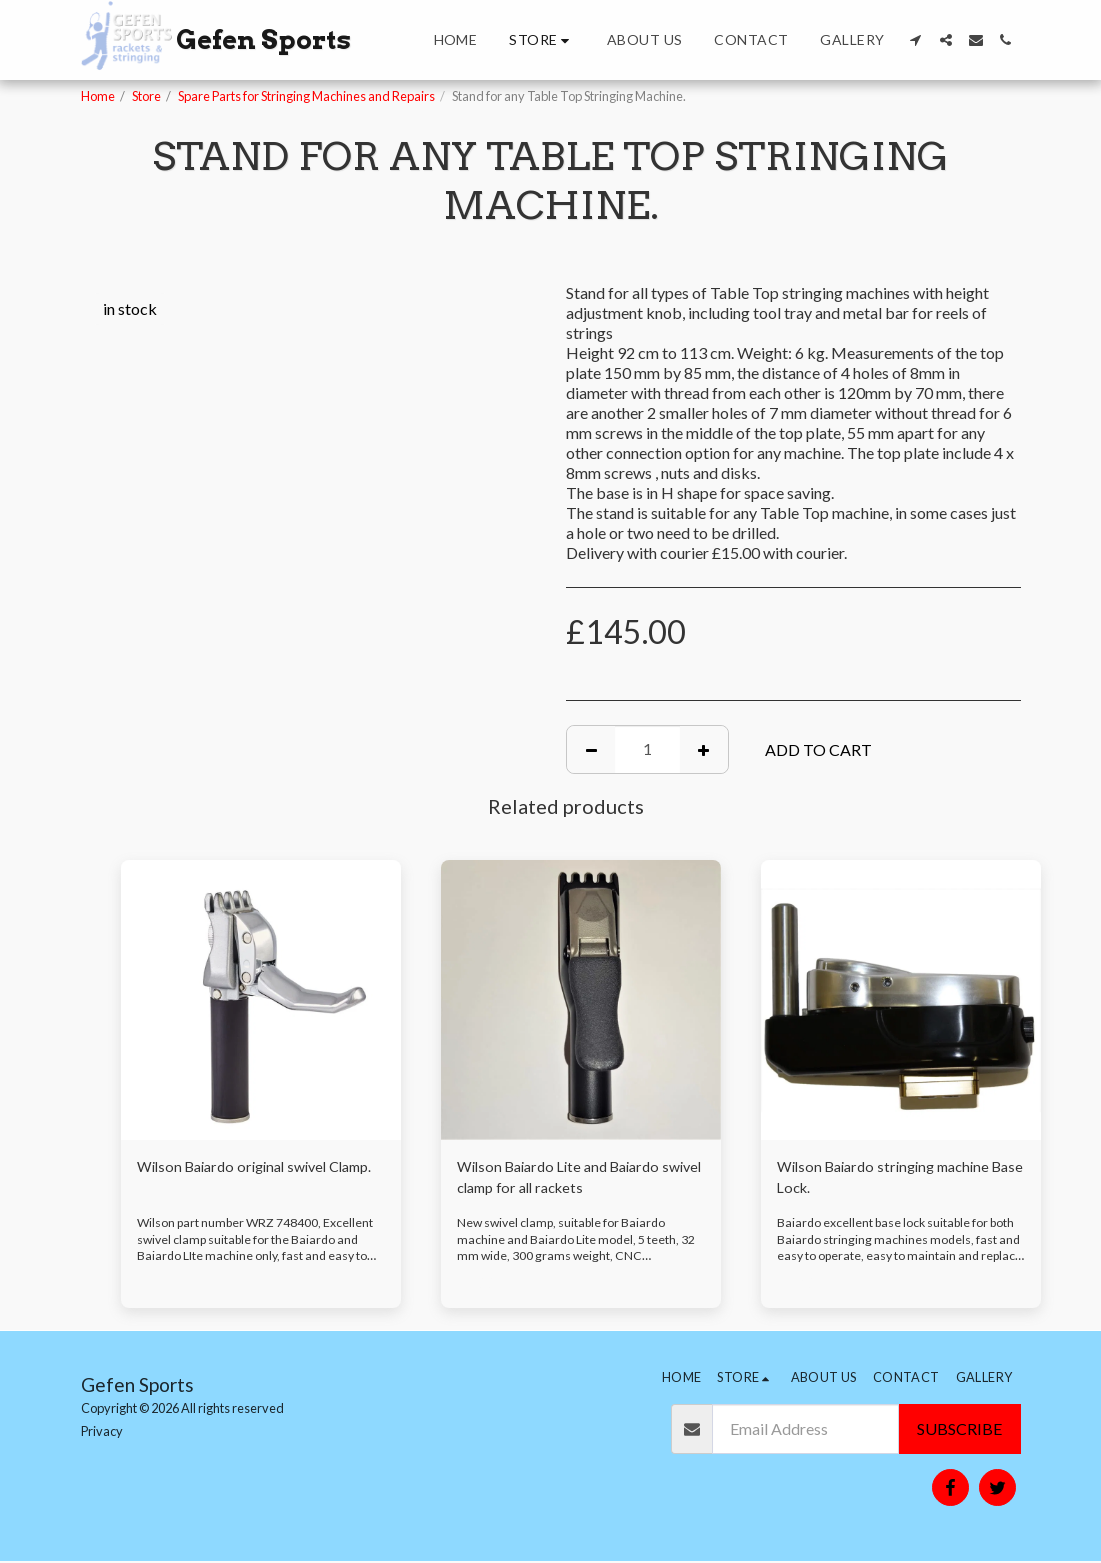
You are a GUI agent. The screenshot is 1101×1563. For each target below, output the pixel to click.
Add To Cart (818, 749)
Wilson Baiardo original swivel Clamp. (240, 1179)
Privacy (102, 1432)
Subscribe (959, 1430)
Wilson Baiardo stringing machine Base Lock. (892, 1179)
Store (146, 96)
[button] (916, 40)
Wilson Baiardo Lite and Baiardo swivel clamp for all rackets (567, 1179)
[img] (261, 1000)
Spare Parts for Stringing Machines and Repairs (306, 96)
